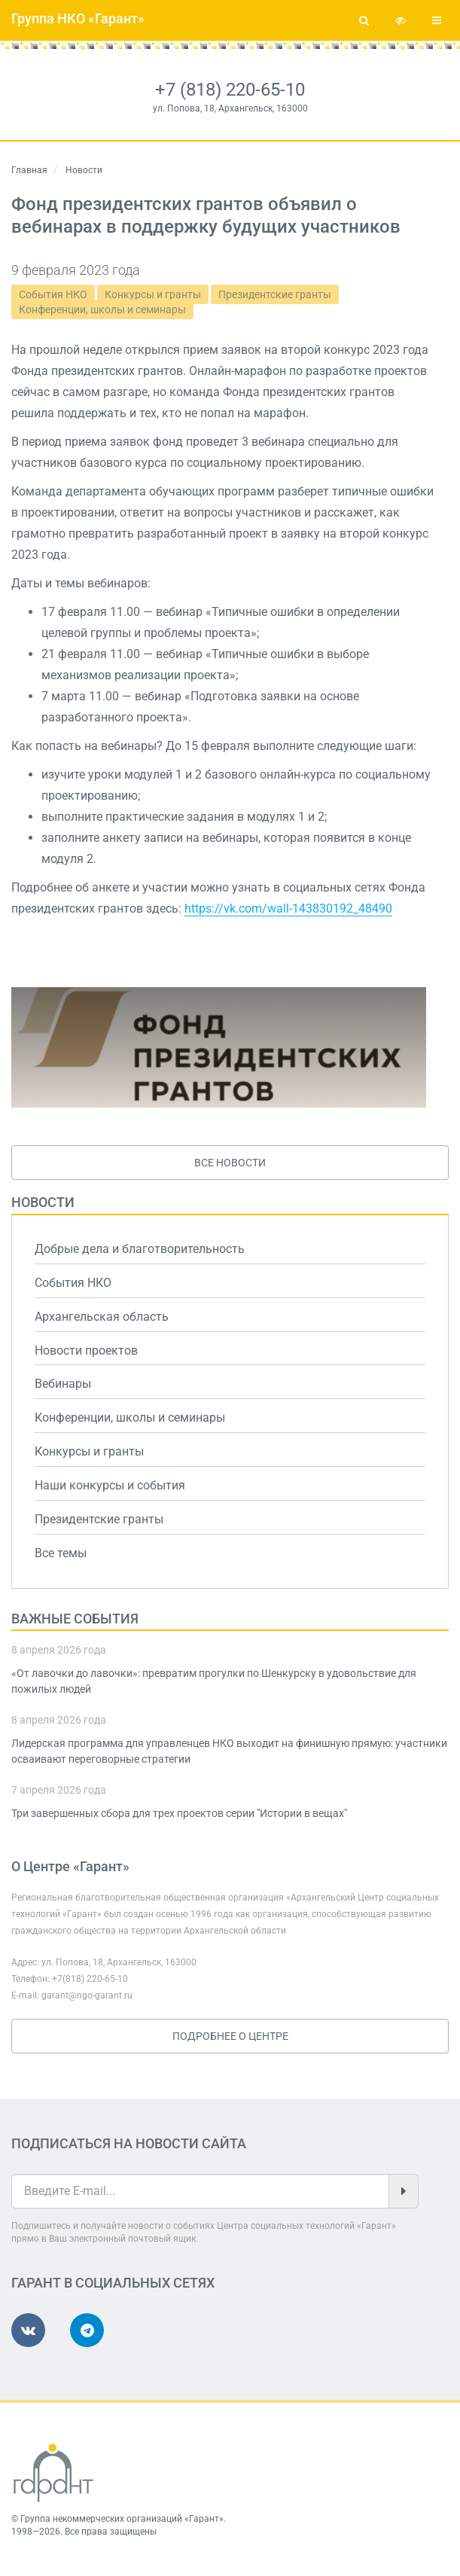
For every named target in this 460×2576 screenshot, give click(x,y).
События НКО (53, 294)
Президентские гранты (274, 294)
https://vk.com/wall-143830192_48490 (288, 908)
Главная (29, 170)
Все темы (61, 1553)
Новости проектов (86, 1350)
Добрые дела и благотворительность (140, 1249)
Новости (43, 1202)
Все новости (230, 1163)
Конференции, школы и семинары (102, 309)
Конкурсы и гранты (153, 294)
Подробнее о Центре (230, 2036)
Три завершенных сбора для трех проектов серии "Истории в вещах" (179, 1813)
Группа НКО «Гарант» (78, 18)
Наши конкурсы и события (110, 1485)
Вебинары (63, 1383)
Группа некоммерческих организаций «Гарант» (122, 2519)
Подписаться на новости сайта (128, 2143)
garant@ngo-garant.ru (87, 1995)
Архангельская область (102, 1316)
